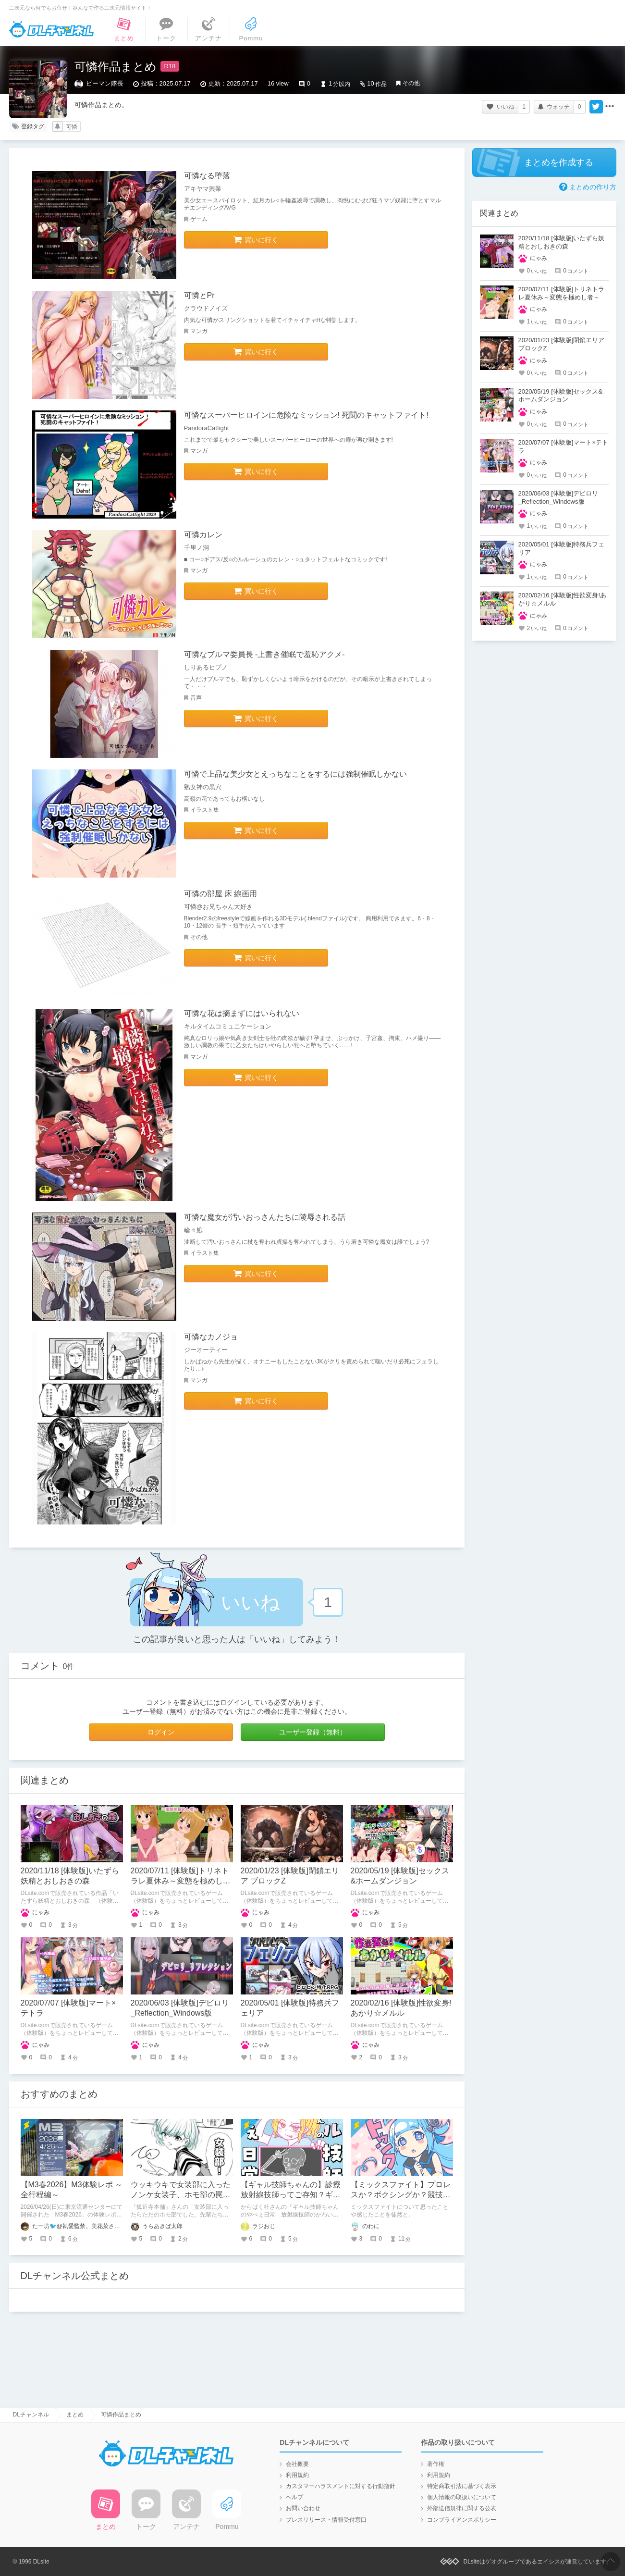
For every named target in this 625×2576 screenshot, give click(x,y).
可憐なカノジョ (211, 1337)
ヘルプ (294, 2497)
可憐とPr (199, 295)
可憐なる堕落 (207, 176)
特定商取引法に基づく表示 (461, 2486)
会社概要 (297, 2464)
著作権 (435, 2464)
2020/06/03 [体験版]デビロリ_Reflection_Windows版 (558, 497)
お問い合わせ (303, 2508)
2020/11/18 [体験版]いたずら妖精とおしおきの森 (561, 242)
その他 (411, 83)
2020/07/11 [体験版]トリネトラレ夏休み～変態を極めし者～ (181, 1881)
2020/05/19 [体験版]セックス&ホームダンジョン (560, 395)
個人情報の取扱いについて (461, 2497)
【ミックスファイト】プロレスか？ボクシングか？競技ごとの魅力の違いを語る (401, 2194)
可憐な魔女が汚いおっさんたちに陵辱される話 (264, 1217)
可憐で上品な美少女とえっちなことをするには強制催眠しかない (295, 774)
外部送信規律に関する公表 (461, 2508)
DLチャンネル (51, 29)
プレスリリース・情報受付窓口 (326, 2519)
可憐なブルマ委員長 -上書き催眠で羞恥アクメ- (264, 654)
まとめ (75, 2414)
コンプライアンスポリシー (461, 2519)
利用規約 (297, 2475)
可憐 (71, 127)
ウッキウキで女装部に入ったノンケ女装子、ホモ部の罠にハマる (181, 2194)
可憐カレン (203, 535)
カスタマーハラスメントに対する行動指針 (340, 2486)
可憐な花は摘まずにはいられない (241, 1013)
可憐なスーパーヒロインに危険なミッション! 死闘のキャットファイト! (306, 415)
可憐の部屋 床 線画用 (220, 894)
